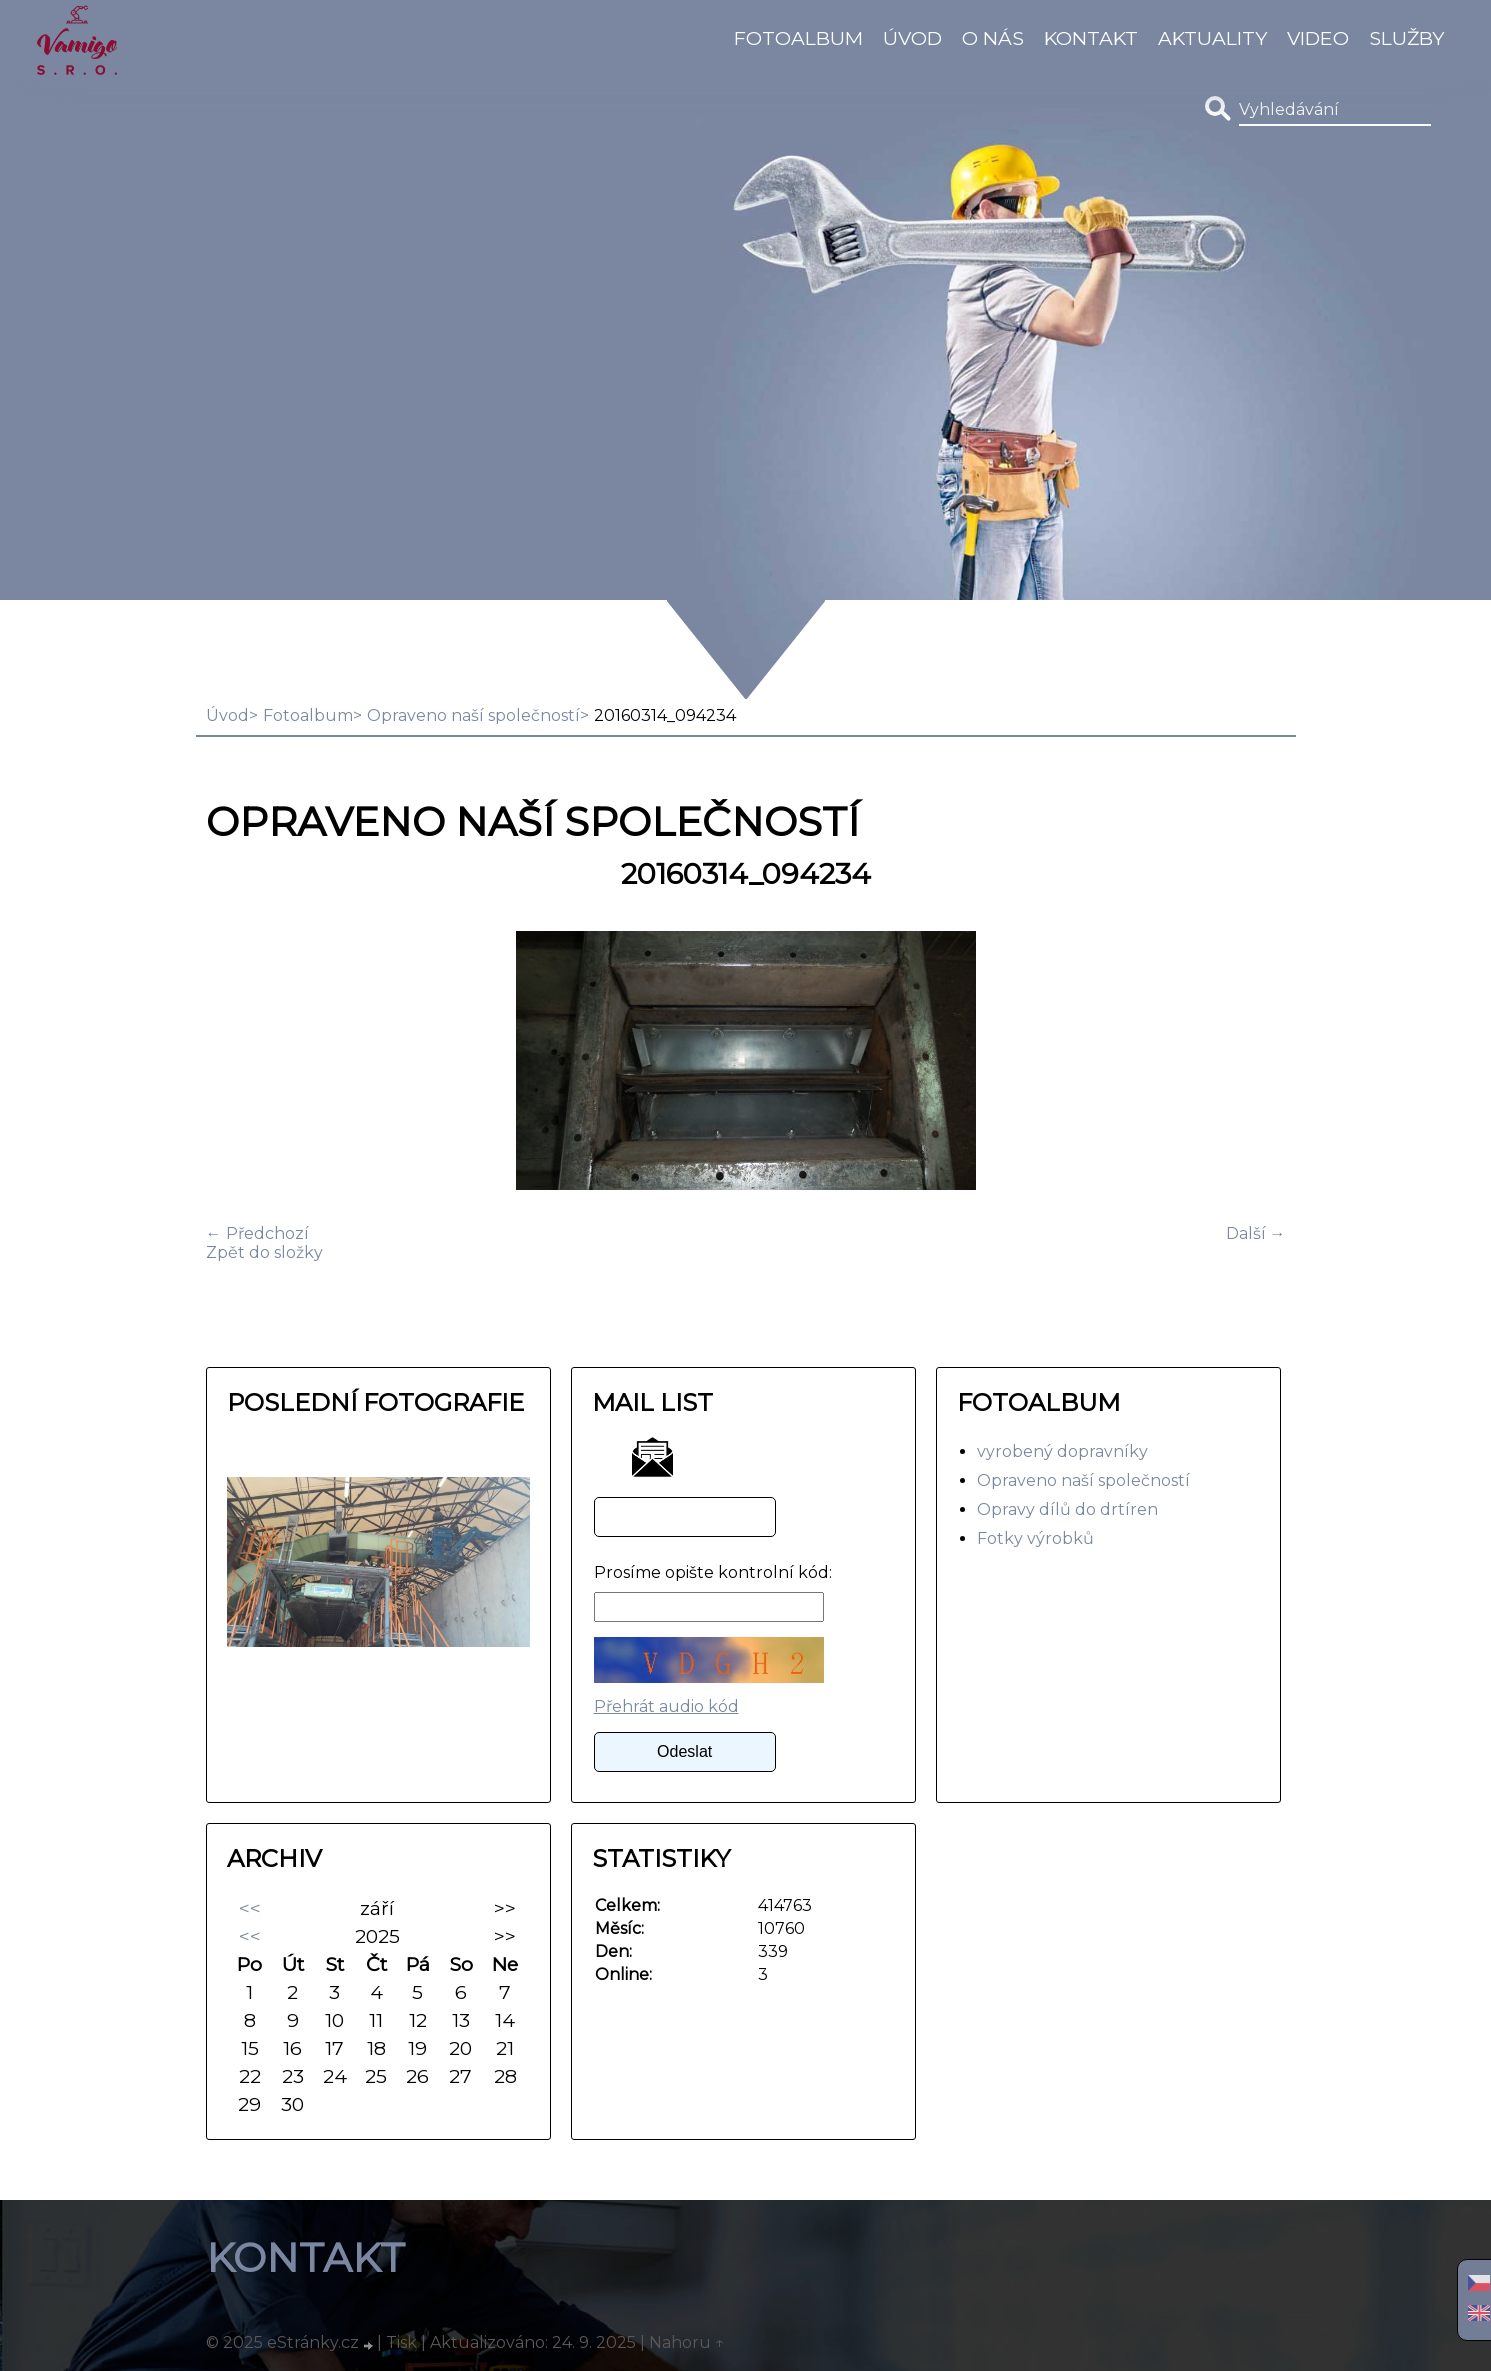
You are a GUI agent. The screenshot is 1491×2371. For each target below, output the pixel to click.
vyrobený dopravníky (1062, 1451)
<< (250, 1908)
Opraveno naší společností (473, 715)
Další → (1256, 1233)
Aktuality (1212, 38)
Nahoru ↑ (687, 2342)
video (1318, 38)
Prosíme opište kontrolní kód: (713, 1572)
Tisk (401, 2342)
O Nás (993, 38)
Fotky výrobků (1035, 1538)
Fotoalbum (798, 38)
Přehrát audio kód (666, 1706)
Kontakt (1091, 38)
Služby (1406, 38)
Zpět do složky (264, 1252)
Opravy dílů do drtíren (1067, 1509)
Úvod (912, 38)
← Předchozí (257, 1233)
